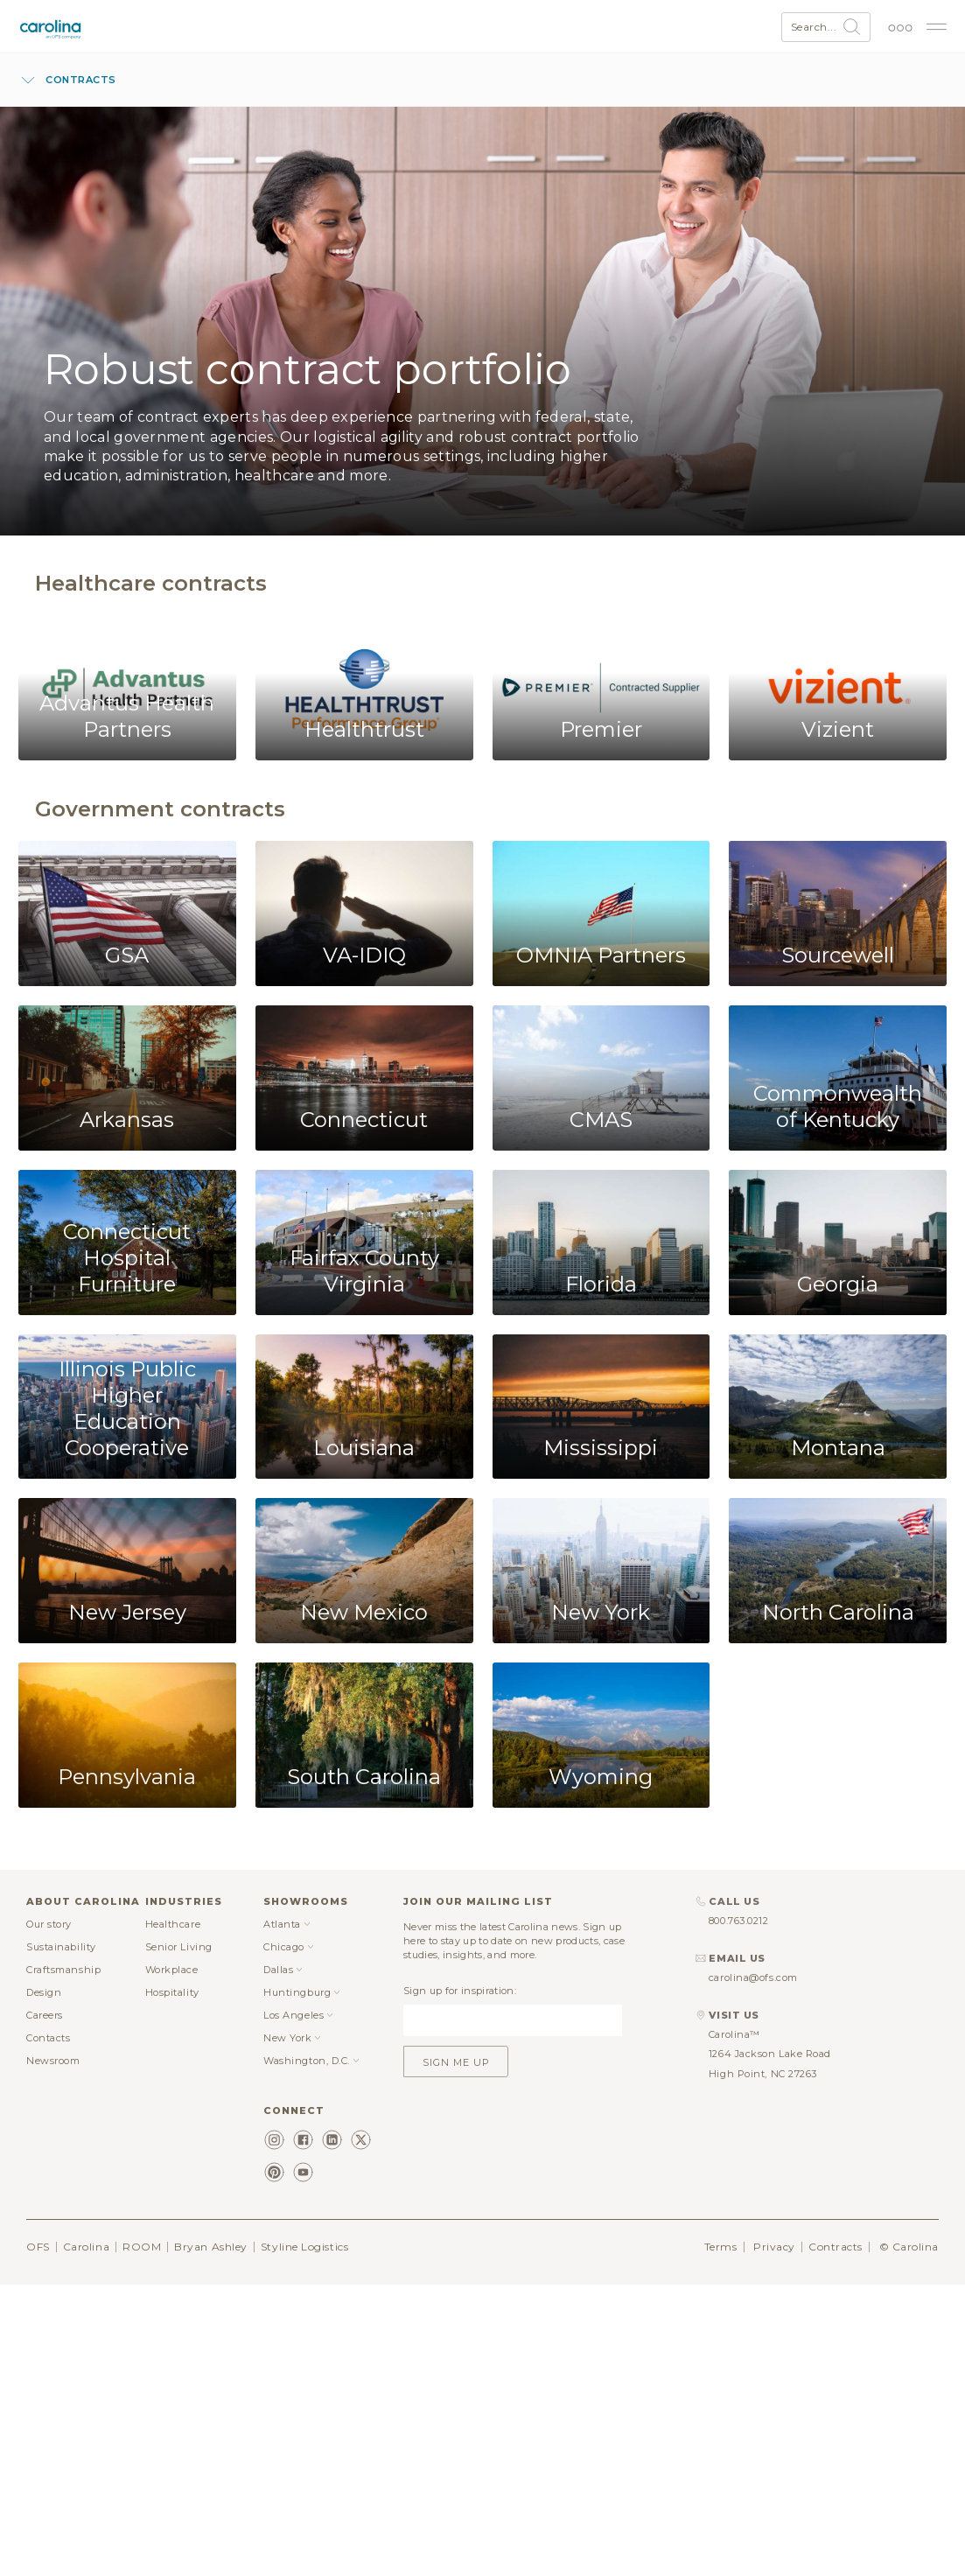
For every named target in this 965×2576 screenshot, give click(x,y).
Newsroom (53, 2060)
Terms (721, 2246)
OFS (38, 2246)
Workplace (172, 1970)
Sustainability (61, 1947)
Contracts (835, 2246)
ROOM (141, 2246)
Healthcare (173, 1924)
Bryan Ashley (211, 2246)
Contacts (48, 2038)
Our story (49, 1924)
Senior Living (179, 1947)
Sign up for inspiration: (459, 1990)
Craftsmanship (63, 1970)
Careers (44, 2015)
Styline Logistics (304, 2246)
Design (43, 1992)
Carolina (86, 2246)
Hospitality (172, 1992)
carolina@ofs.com (753, 1977)
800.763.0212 (739, 1920)
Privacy (774, 2246)
